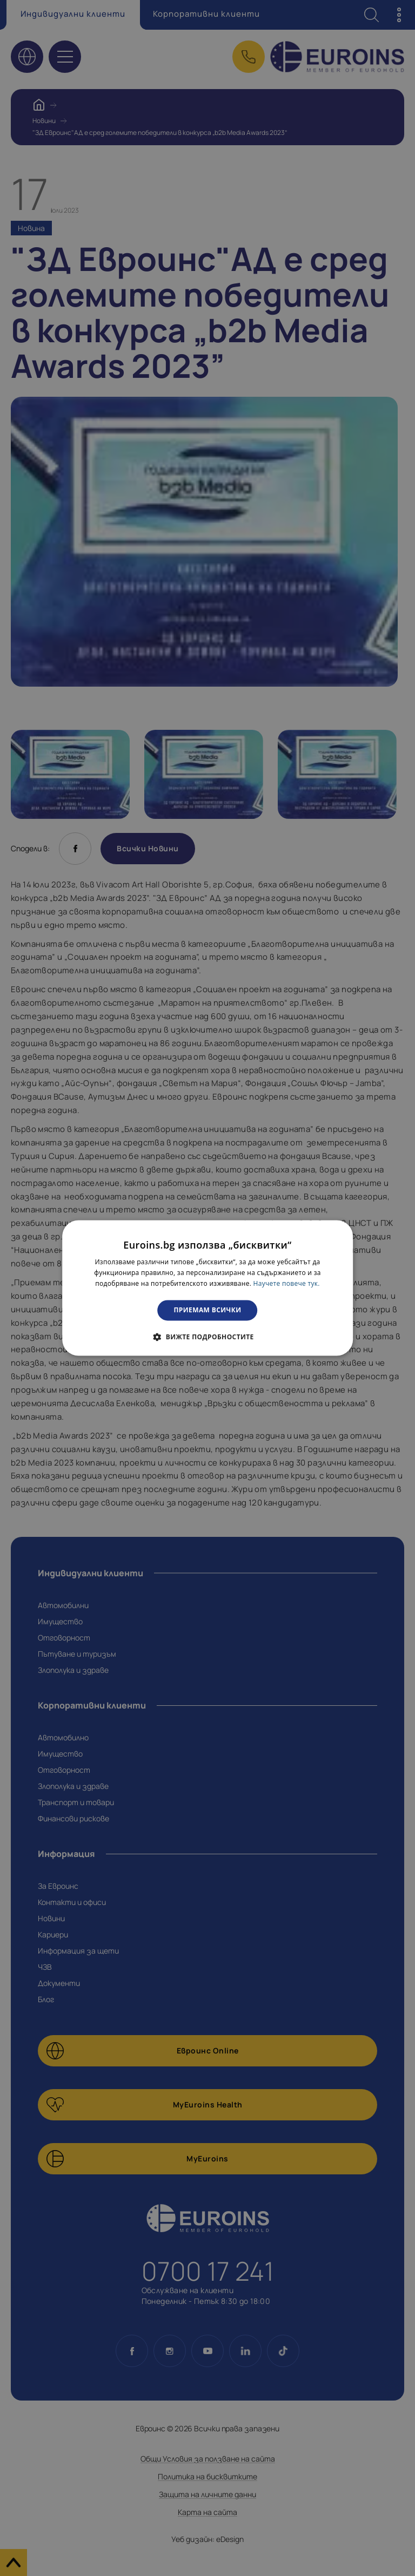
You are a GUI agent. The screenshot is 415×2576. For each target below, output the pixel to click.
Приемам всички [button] (208, 1309)
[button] (207, 1337)
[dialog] (207, 1287)
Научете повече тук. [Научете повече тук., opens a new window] (286, 1283)
